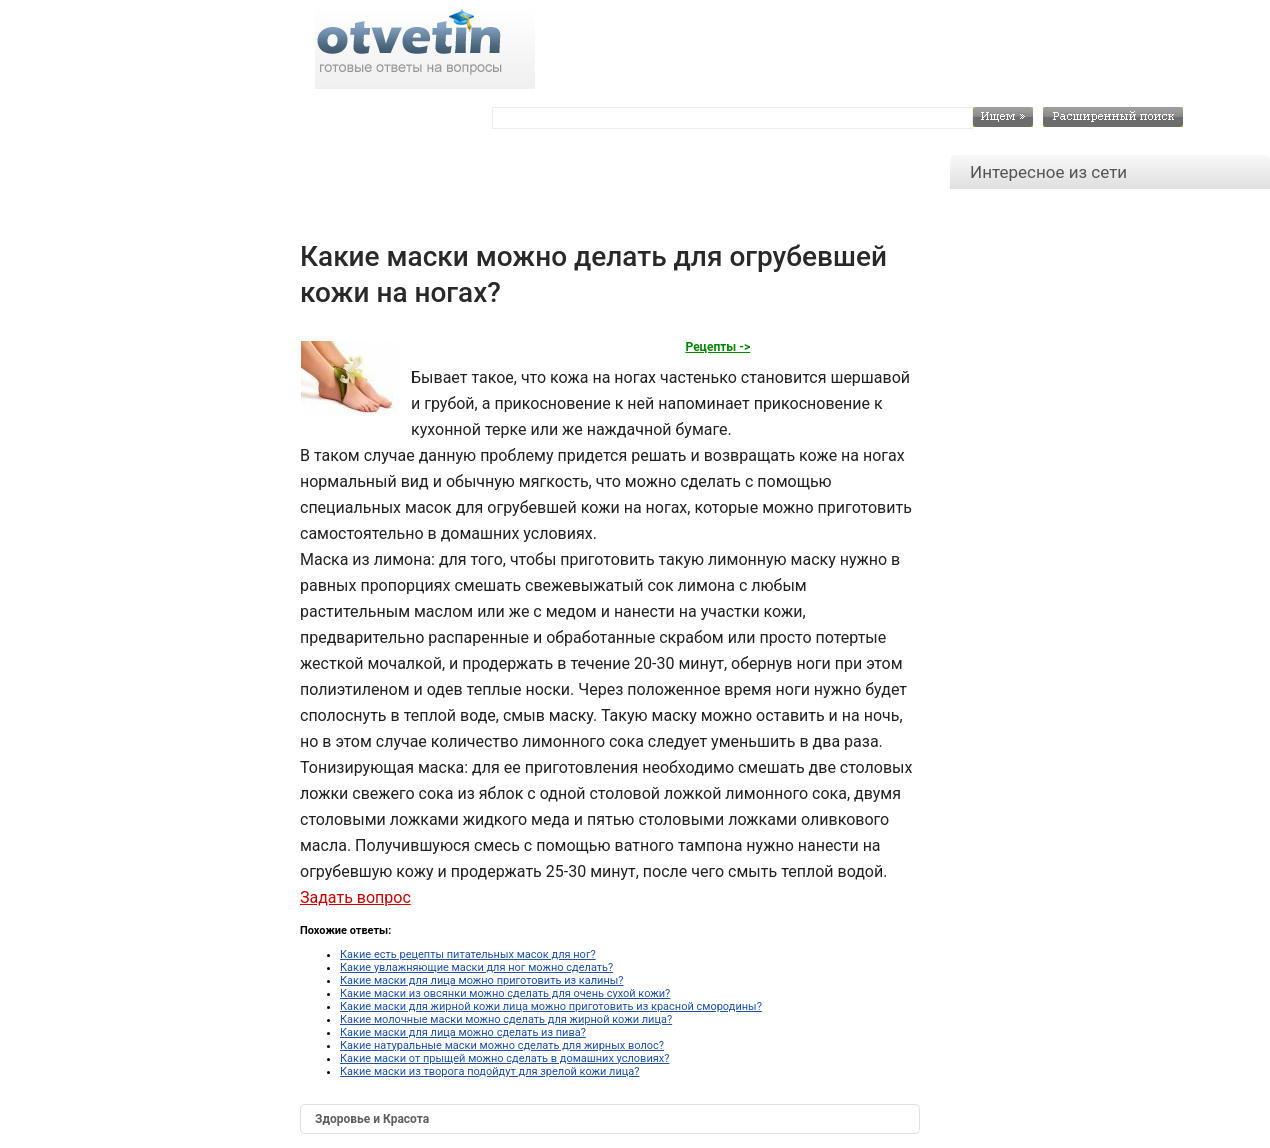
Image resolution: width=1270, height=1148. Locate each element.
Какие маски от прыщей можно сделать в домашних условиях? (504, 1058)
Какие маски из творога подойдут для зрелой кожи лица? (489, 1071)
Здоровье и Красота (372, 1119)
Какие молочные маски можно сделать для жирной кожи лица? (506, 1019)
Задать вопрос (355, 897)
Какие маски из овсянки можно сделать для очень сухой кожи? (505, 993)
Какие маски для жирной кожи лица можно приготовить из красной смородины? (551, 1006)
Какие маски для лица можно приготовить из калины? (482, 980)
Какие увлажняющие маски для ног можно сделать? (476, 967)
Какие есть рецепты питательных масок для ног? (468, 954)
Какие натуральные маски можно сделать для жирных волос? (502, 1045)
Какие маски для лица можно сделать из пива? (463, 1032)
